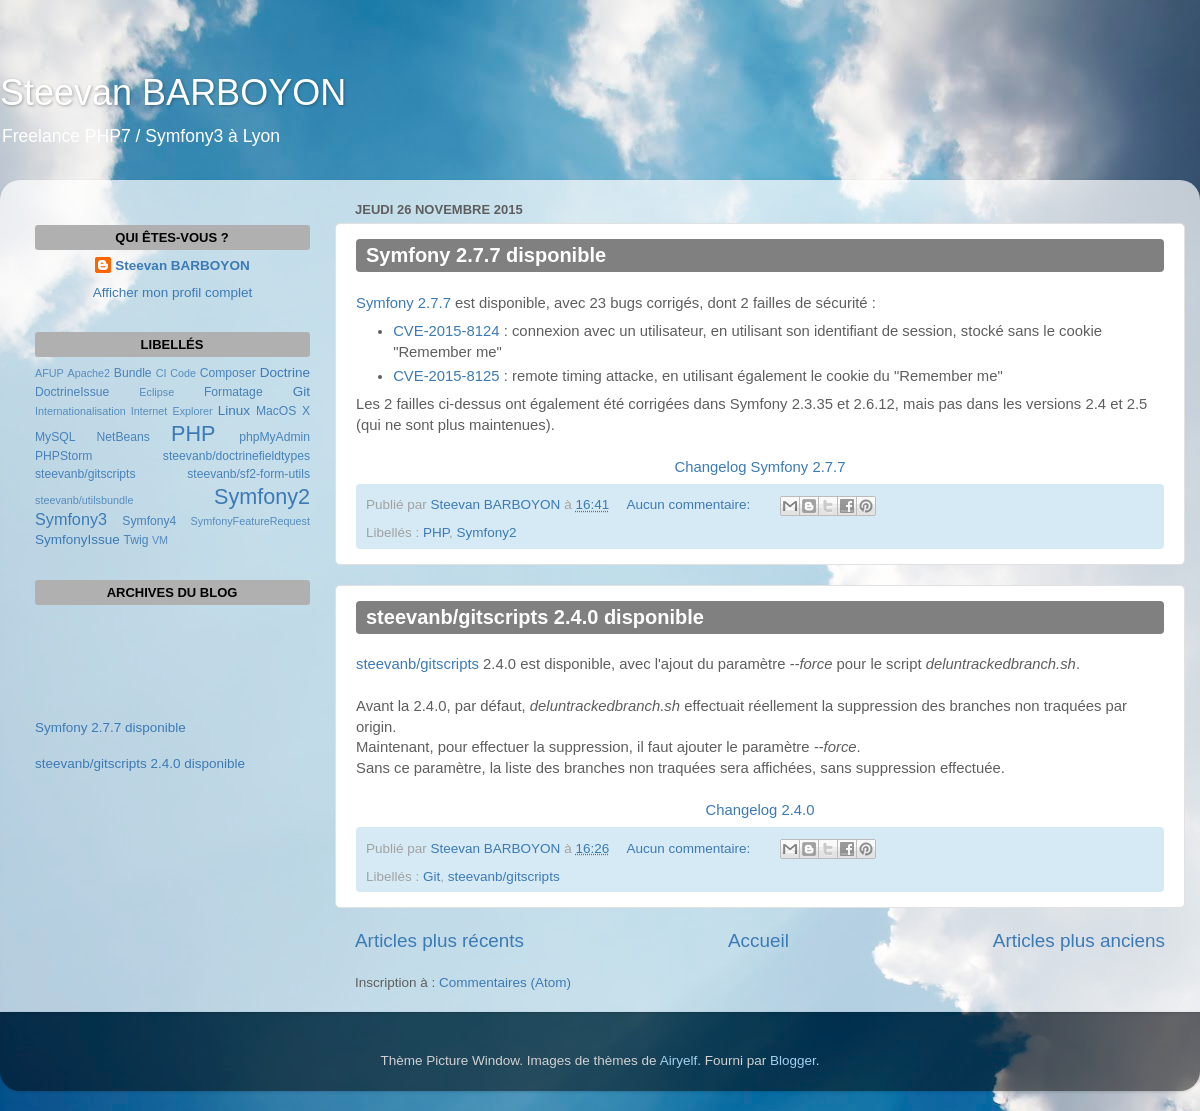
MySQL (55, 437)
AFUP (49, 373)
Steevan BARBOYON (173, 92)
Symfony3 (71, 519)
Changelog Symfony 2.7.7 (760, 467)
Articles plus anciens (1079, 940)
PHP (436, 532)
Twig (136, 540)
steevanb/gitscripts (417, 664)
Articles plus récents (439, 940)
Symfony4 (149, 521)
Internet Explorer (172, 411)
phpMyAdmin (274, 437)
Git (431, 876)
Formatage (233, 392)
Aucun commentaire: (690, 504)
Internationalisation (80, 411)
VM (160, 540)
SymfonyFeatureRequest (250, 521)
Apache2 (88, 373)
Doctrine (285, 372)
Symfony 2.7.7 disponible (486, 255)
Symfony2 (487, 532)
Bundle (133, 373)
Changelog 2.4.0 (760, 810)
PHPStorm (63, 456)
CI (161, 373)
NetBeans (123, 437)
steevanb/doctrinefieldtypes (236, 456)
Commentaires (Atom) (505, 982)
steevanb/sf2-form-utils (248, 474)
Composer (228, 373)
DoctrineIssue (72, 392)
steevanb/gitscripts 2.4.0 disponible (535, 617)
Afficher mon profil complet (173, 292)
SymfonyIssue (77, 539)
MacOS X (283, 411)
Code (183, 373)
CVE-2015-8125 (446, 376)
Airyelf (679, 1060)
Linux (234, 410)
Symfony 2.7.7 (403, 303)
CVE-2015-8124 (446, 331)
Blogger (793, 1060)
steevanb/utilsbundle (84, 500)
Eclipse (156, 392)
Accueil (758, 940)
